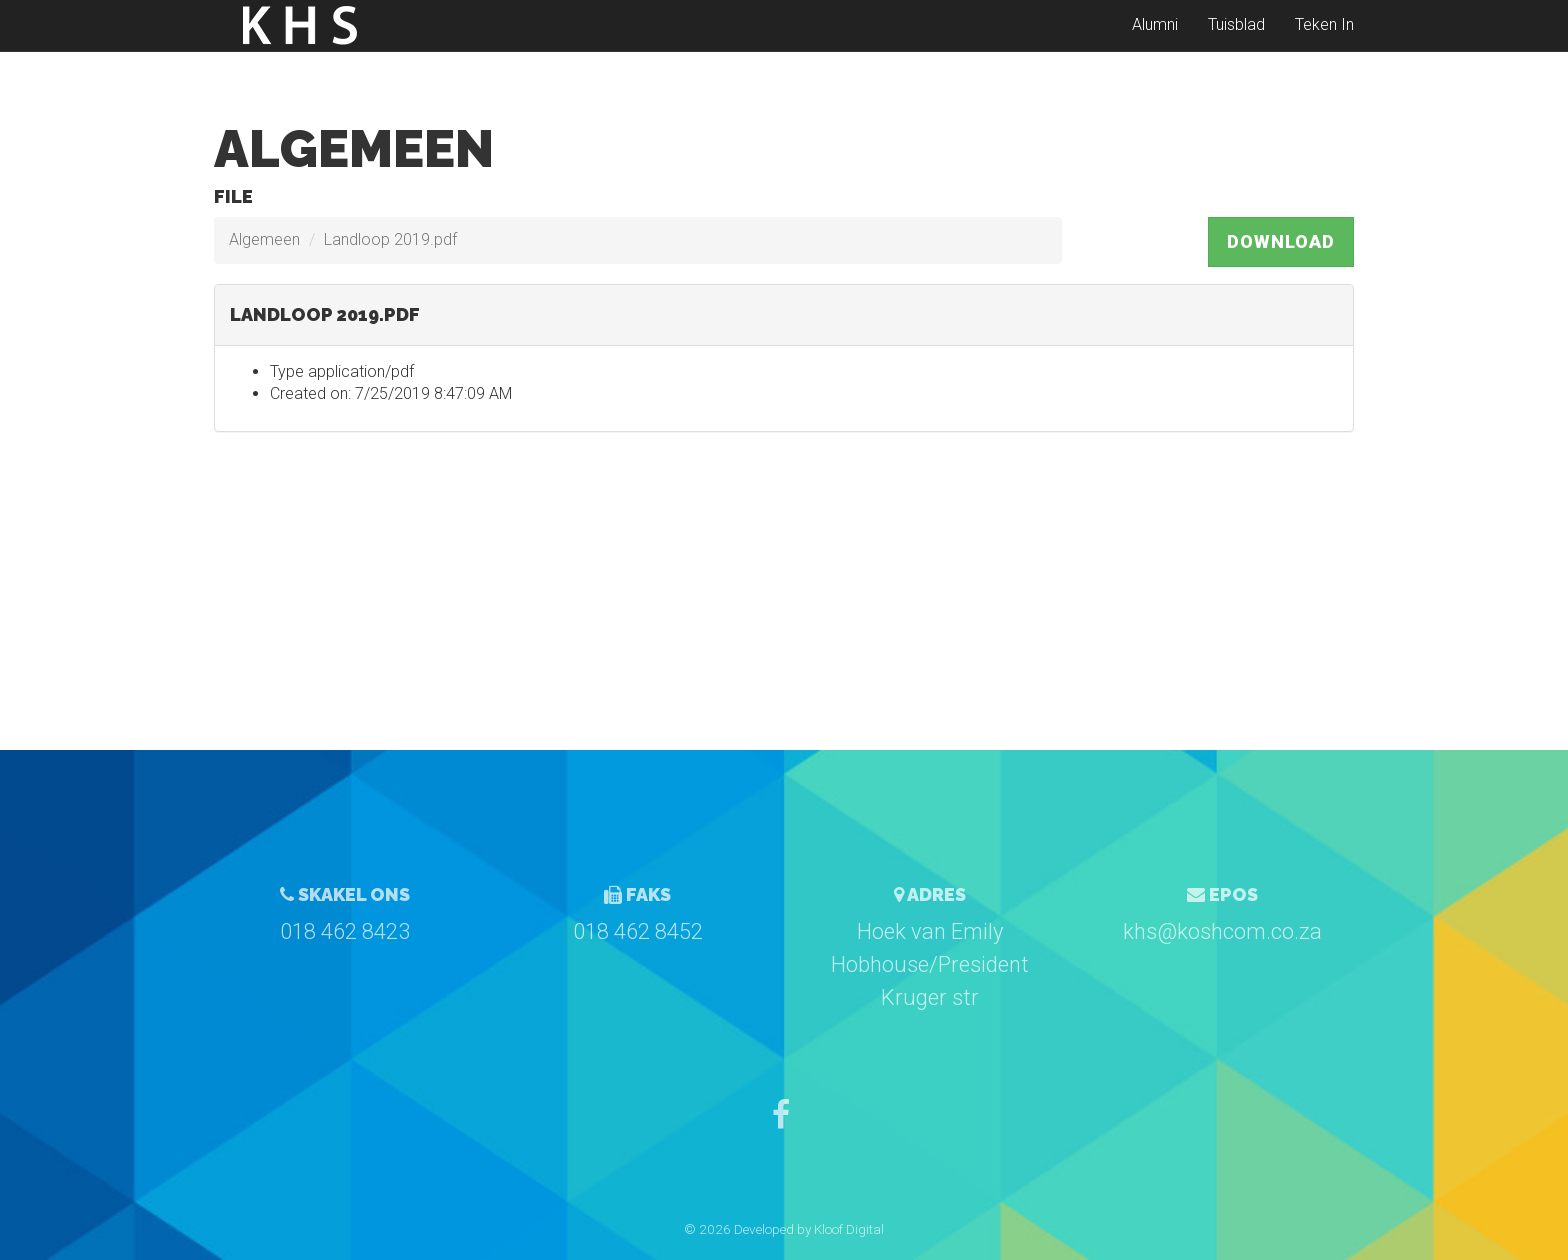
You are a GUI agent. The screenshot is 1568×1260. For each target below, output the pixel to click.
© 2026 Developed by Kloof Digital (784, 1229)
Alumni (1155, 39)
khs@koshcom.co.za (1222, 931)
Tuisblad (1236, 39)
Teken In (1324, 39)
